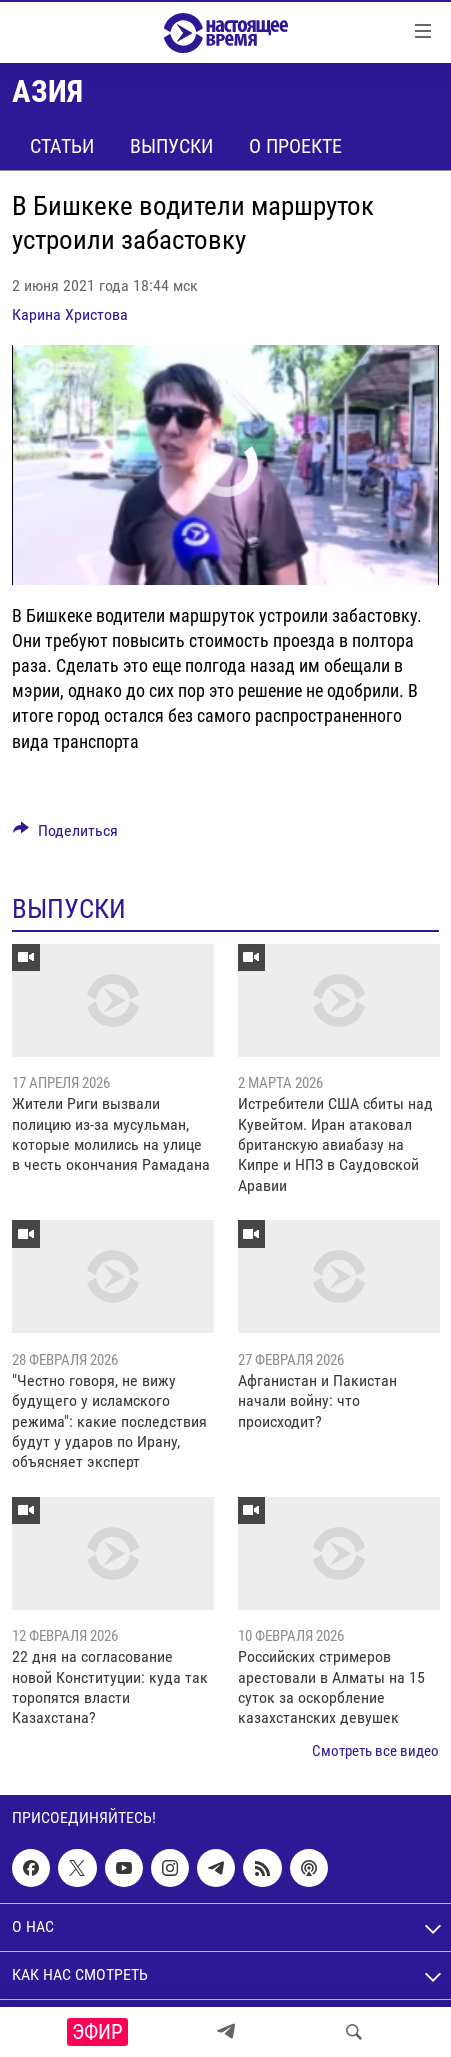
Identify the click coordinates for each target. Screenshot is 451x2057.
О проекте (295, 146)
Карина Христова (70, 314)
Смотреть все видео (375, 1751)
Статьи (62, 146)
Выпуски (171, 146)
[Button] (65, 835)
